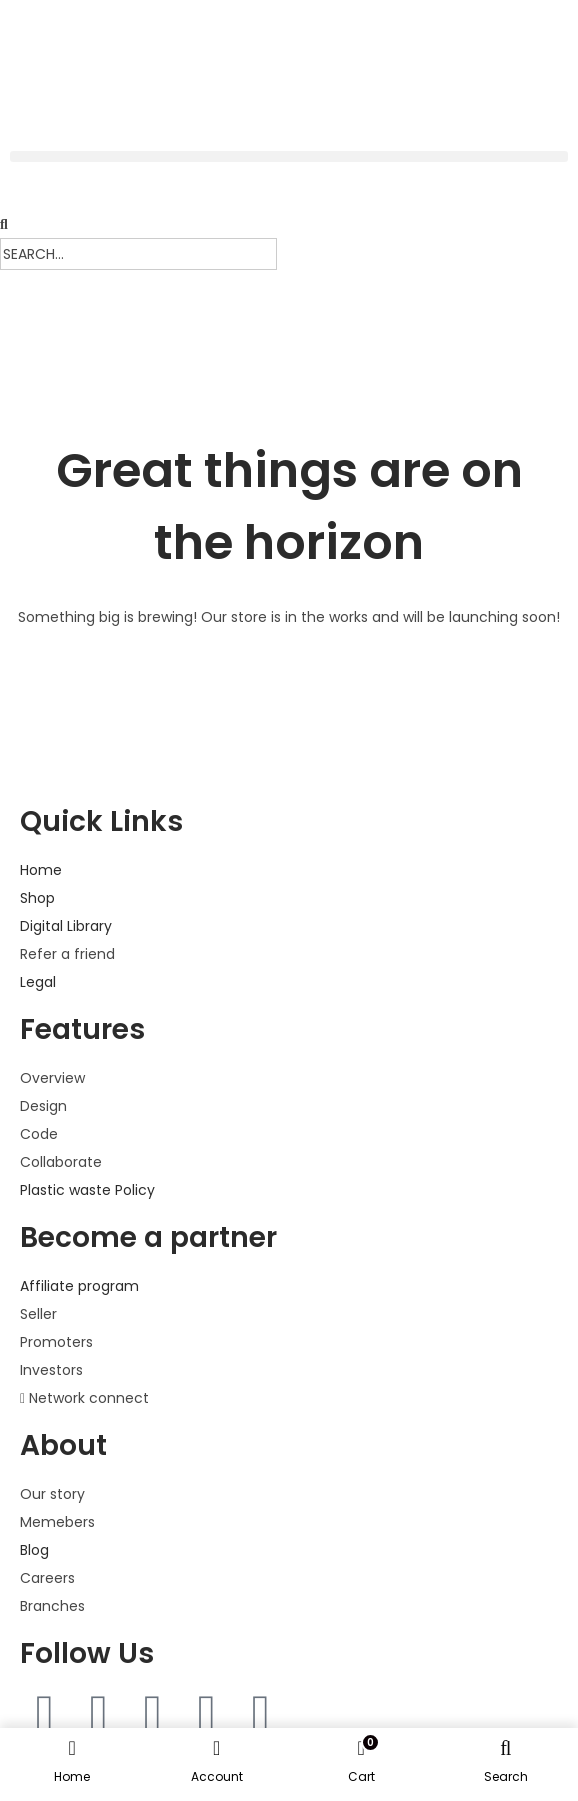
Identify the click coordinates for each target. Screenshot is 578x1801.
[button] (289, 156)
